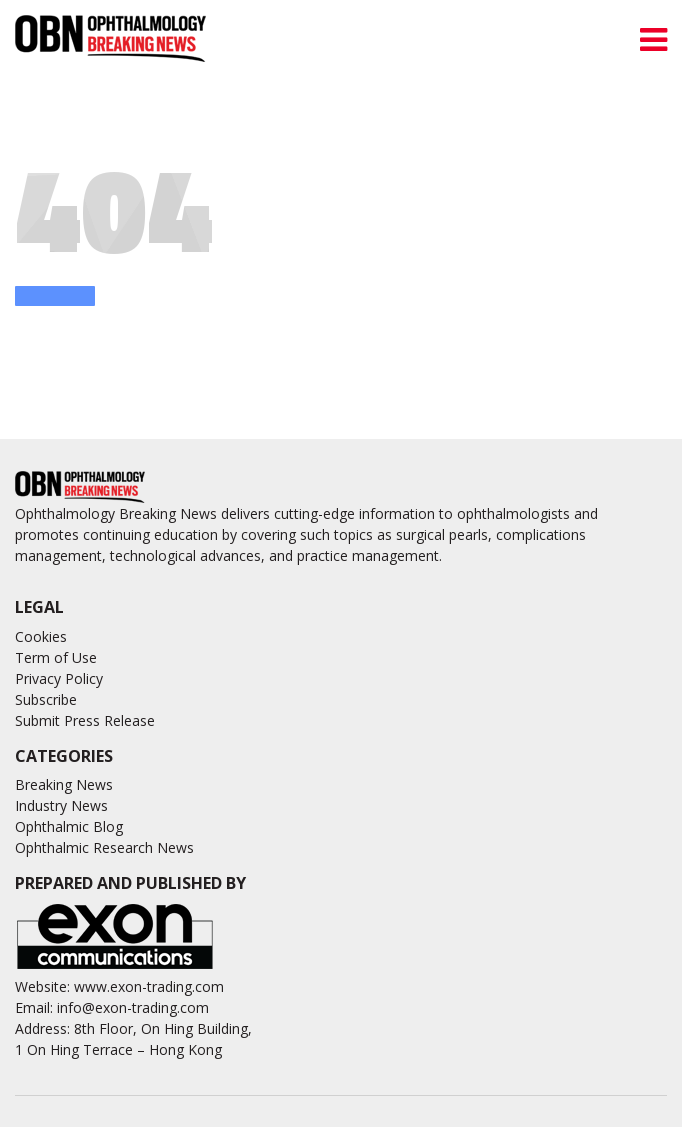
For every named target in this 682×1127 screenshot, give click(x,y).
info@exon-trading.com (133, 1007)
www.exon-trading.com (149, 986)
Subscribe (46, 699)
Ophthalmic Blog (69, 826)
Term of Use (56, 657)
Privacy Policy (59, 678)
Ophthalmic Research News (104, 847)
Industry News (61, 805)
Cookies (41, 636)
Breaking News (64, 784)
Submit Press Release (85, 720)
